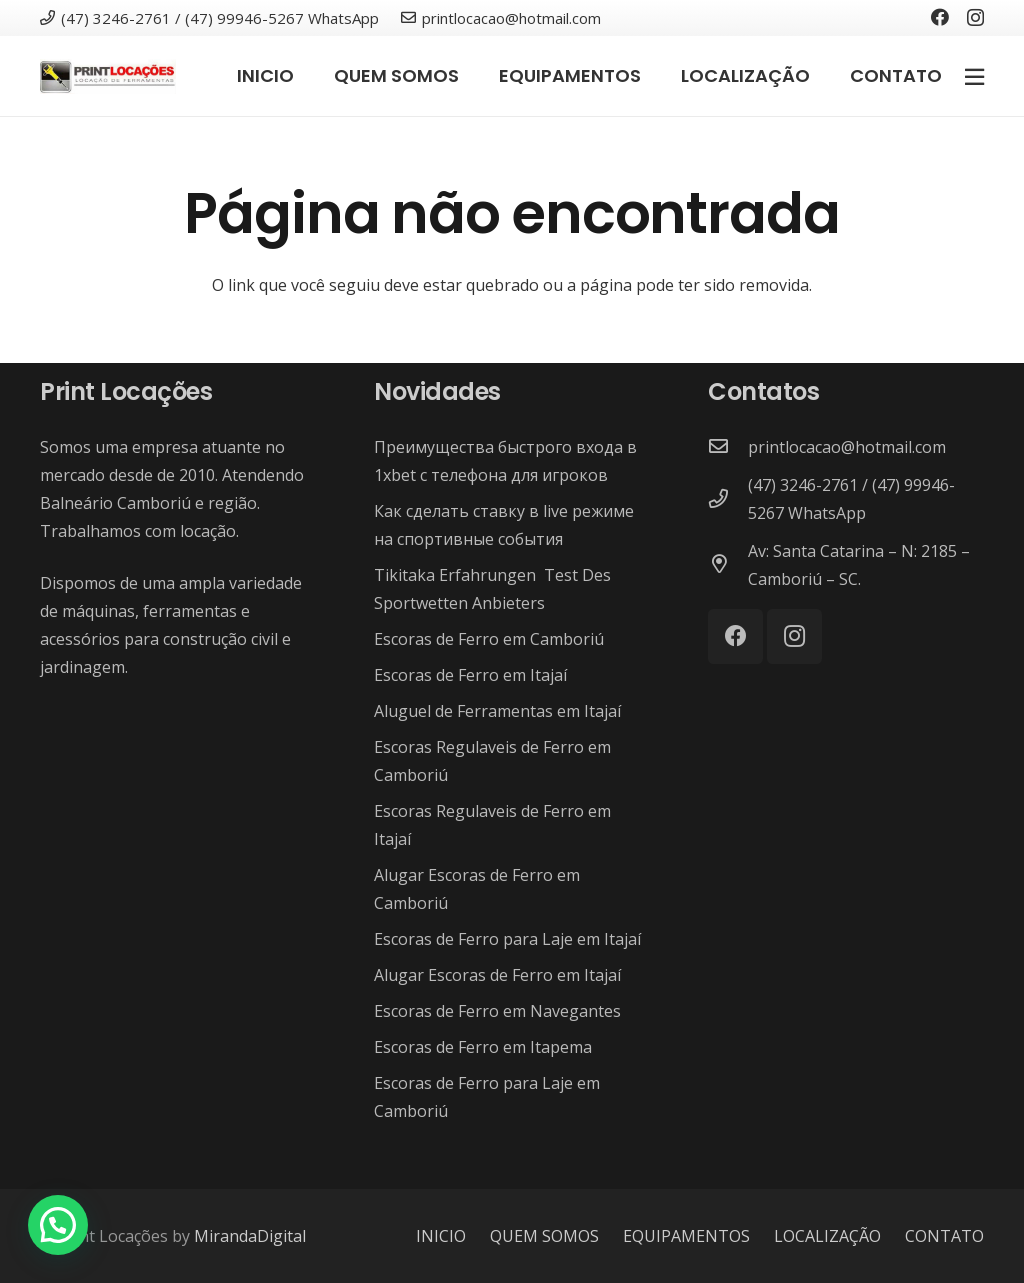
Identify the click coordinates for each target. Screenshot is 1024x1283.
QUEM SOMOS (544, 1236)
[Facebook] (940, 17)
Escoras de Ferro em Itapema (483, 1047)
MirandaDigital (250, 1236)
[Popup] (974, 76)
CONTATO (944, 1236)
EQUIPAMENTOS (686, 1236)
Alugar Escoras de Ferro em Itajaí (497, 975)
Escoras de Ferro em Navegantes (497, 1011)
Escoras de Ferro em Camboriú (489, 639)
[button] (58, 1225)
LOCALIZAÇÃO (827, 1236)
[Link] (108, 76)
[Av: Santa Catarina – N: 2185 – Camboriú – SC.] (728, 565)
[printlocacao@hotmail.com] (728, 447)
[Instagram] (975, 18)
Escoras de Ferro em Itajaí (470, 675)
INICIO (441, 1236)
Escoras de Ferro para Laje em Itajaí (507, 939)
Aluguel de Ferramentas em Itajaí (497, 711)
